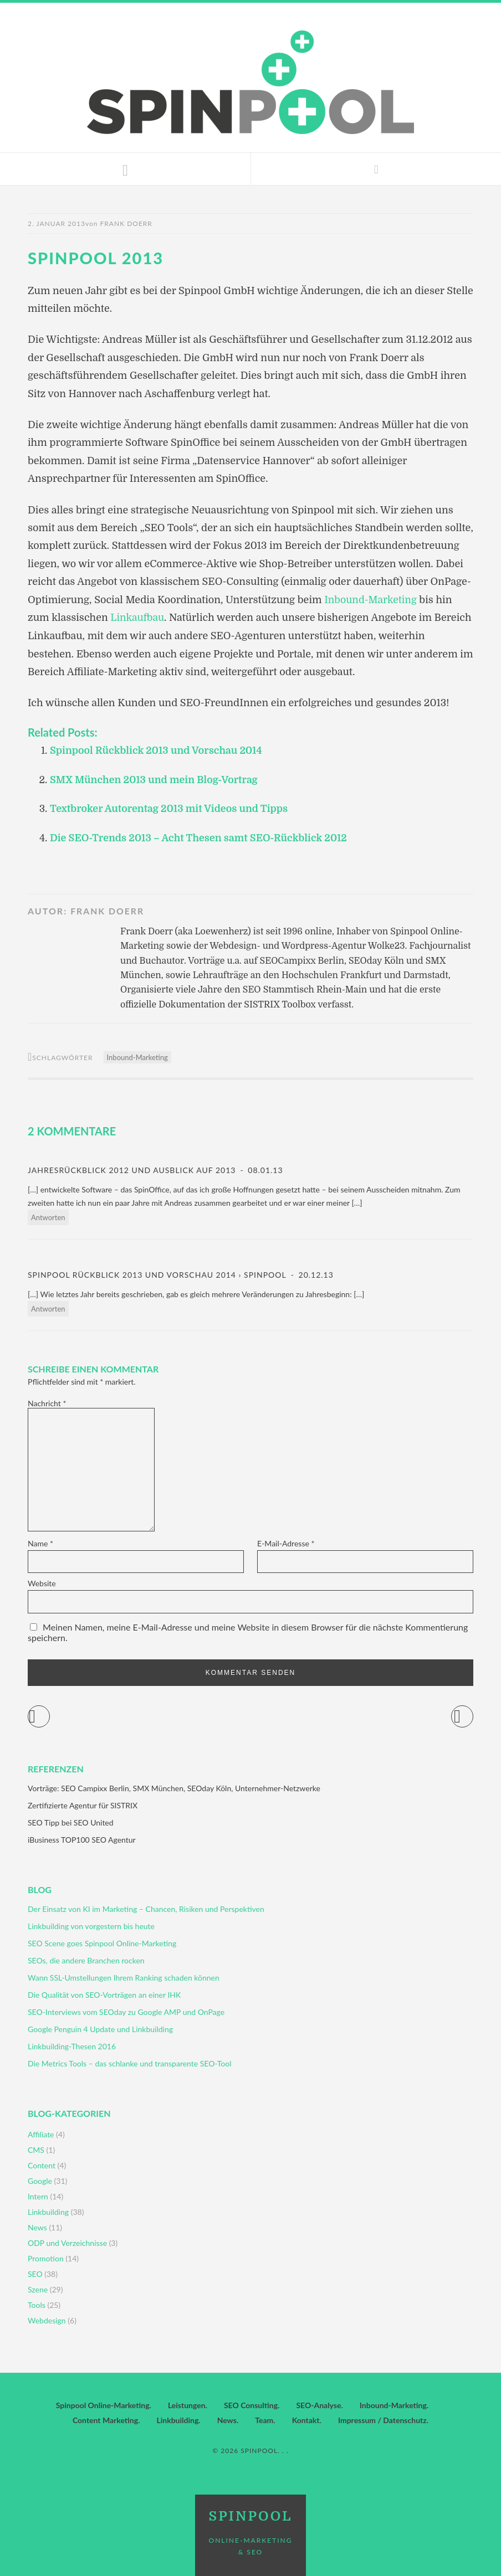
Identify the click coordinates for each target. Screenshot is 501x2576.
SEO (35, 2272)
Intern (38, 2195)
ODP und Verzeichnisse (67, 2241)
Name (40, 1541)
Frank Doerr (126, 223)
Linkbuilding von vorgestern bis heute (91, 1925)
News (37, 2226)
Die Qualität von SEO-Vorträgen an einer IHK (104, 1993)
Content (41, 2164)
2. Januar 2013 (56, 223)
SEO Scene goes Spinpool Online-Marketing (102, 1942)
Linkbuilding (48, 2210)
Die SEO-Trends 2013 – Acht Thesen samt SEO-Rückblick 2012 (201, 836)
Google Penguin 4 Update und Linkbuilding (100, 2028)
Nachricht (47, 1401)
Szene (38, 2288)
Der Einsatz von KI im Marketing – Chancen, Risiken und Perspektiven (146, 1907)
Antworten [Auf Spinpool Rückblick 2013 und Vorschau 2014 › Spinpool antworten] (48, 1307)
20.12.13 (315, 1273)
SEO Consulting (251, 2404)
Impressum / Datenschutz (382, 2419)
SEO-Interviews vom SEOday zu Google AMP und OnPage (126, 2010)
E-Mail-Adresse (285, 1541)
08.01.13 (264, 1169)
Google (40, 2179)
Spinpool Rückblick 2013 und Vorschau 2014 (158, 749)
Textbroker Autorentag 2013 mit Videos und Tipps (171, 808)
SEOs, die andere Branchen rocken (86, 1959)
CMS (36, 2148)
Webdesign (47, 2319)
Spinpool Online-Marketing (103, 2404)
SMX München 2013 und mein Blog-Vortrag (156, 778)
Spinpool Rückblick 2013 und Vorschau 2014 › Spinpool (157, 1273)
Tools (36, 2303)
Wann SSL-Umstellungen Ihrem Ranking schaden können (123, 1976)
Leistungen (187, 2404)
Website (42, 1582)
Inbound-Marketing (371, 599)
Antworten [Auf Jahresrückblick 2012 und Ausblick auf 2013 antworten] (48, 1215)
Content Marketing (105, 2419)
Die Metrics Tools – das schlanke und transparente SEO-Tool (130, 2062)
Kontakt (306, 2419)
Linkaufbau (137, 617)
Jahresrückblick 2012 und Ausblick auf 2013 (132, 1169)
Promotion (46, 2257)
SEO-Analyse (318, 2404)
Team (264, 2419)
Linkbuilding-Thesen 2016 (72, 2045)
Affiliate (41, 2133)
